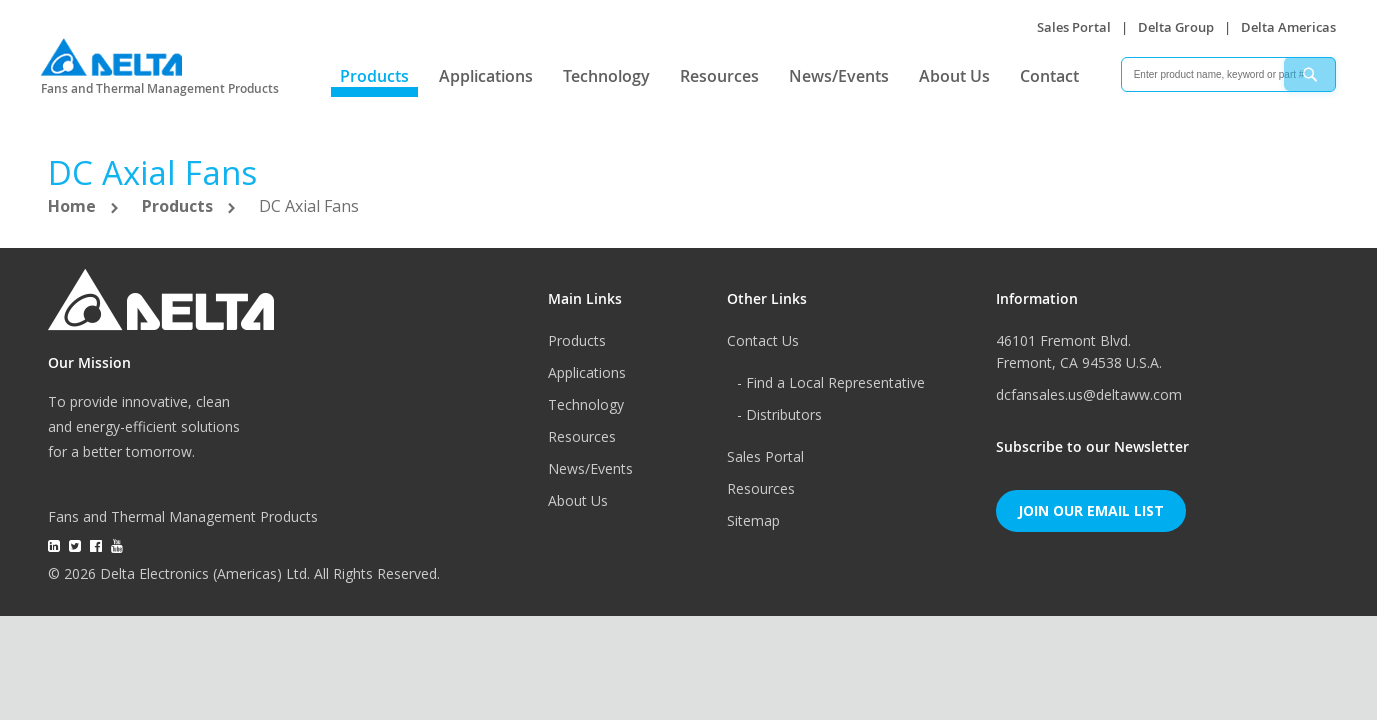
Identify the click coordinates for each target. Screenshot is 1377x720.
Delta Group (1176, 27)
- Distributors (779, 414)
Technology (606, 76)
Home (74, 206)
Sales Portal (1074, 27)
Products (374, 76)
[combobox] (1228, 74)
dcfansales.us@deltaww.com (1089, 394)
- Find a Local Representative (831, 382)
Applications (486, 76)
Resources (719, 76)
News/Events (839, 76)
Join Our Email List (1091, 510)
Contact (1049, 76)
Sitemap (753, 520)
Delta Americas (1288, 27)
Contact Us (763, 340)
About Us (954, 76)
